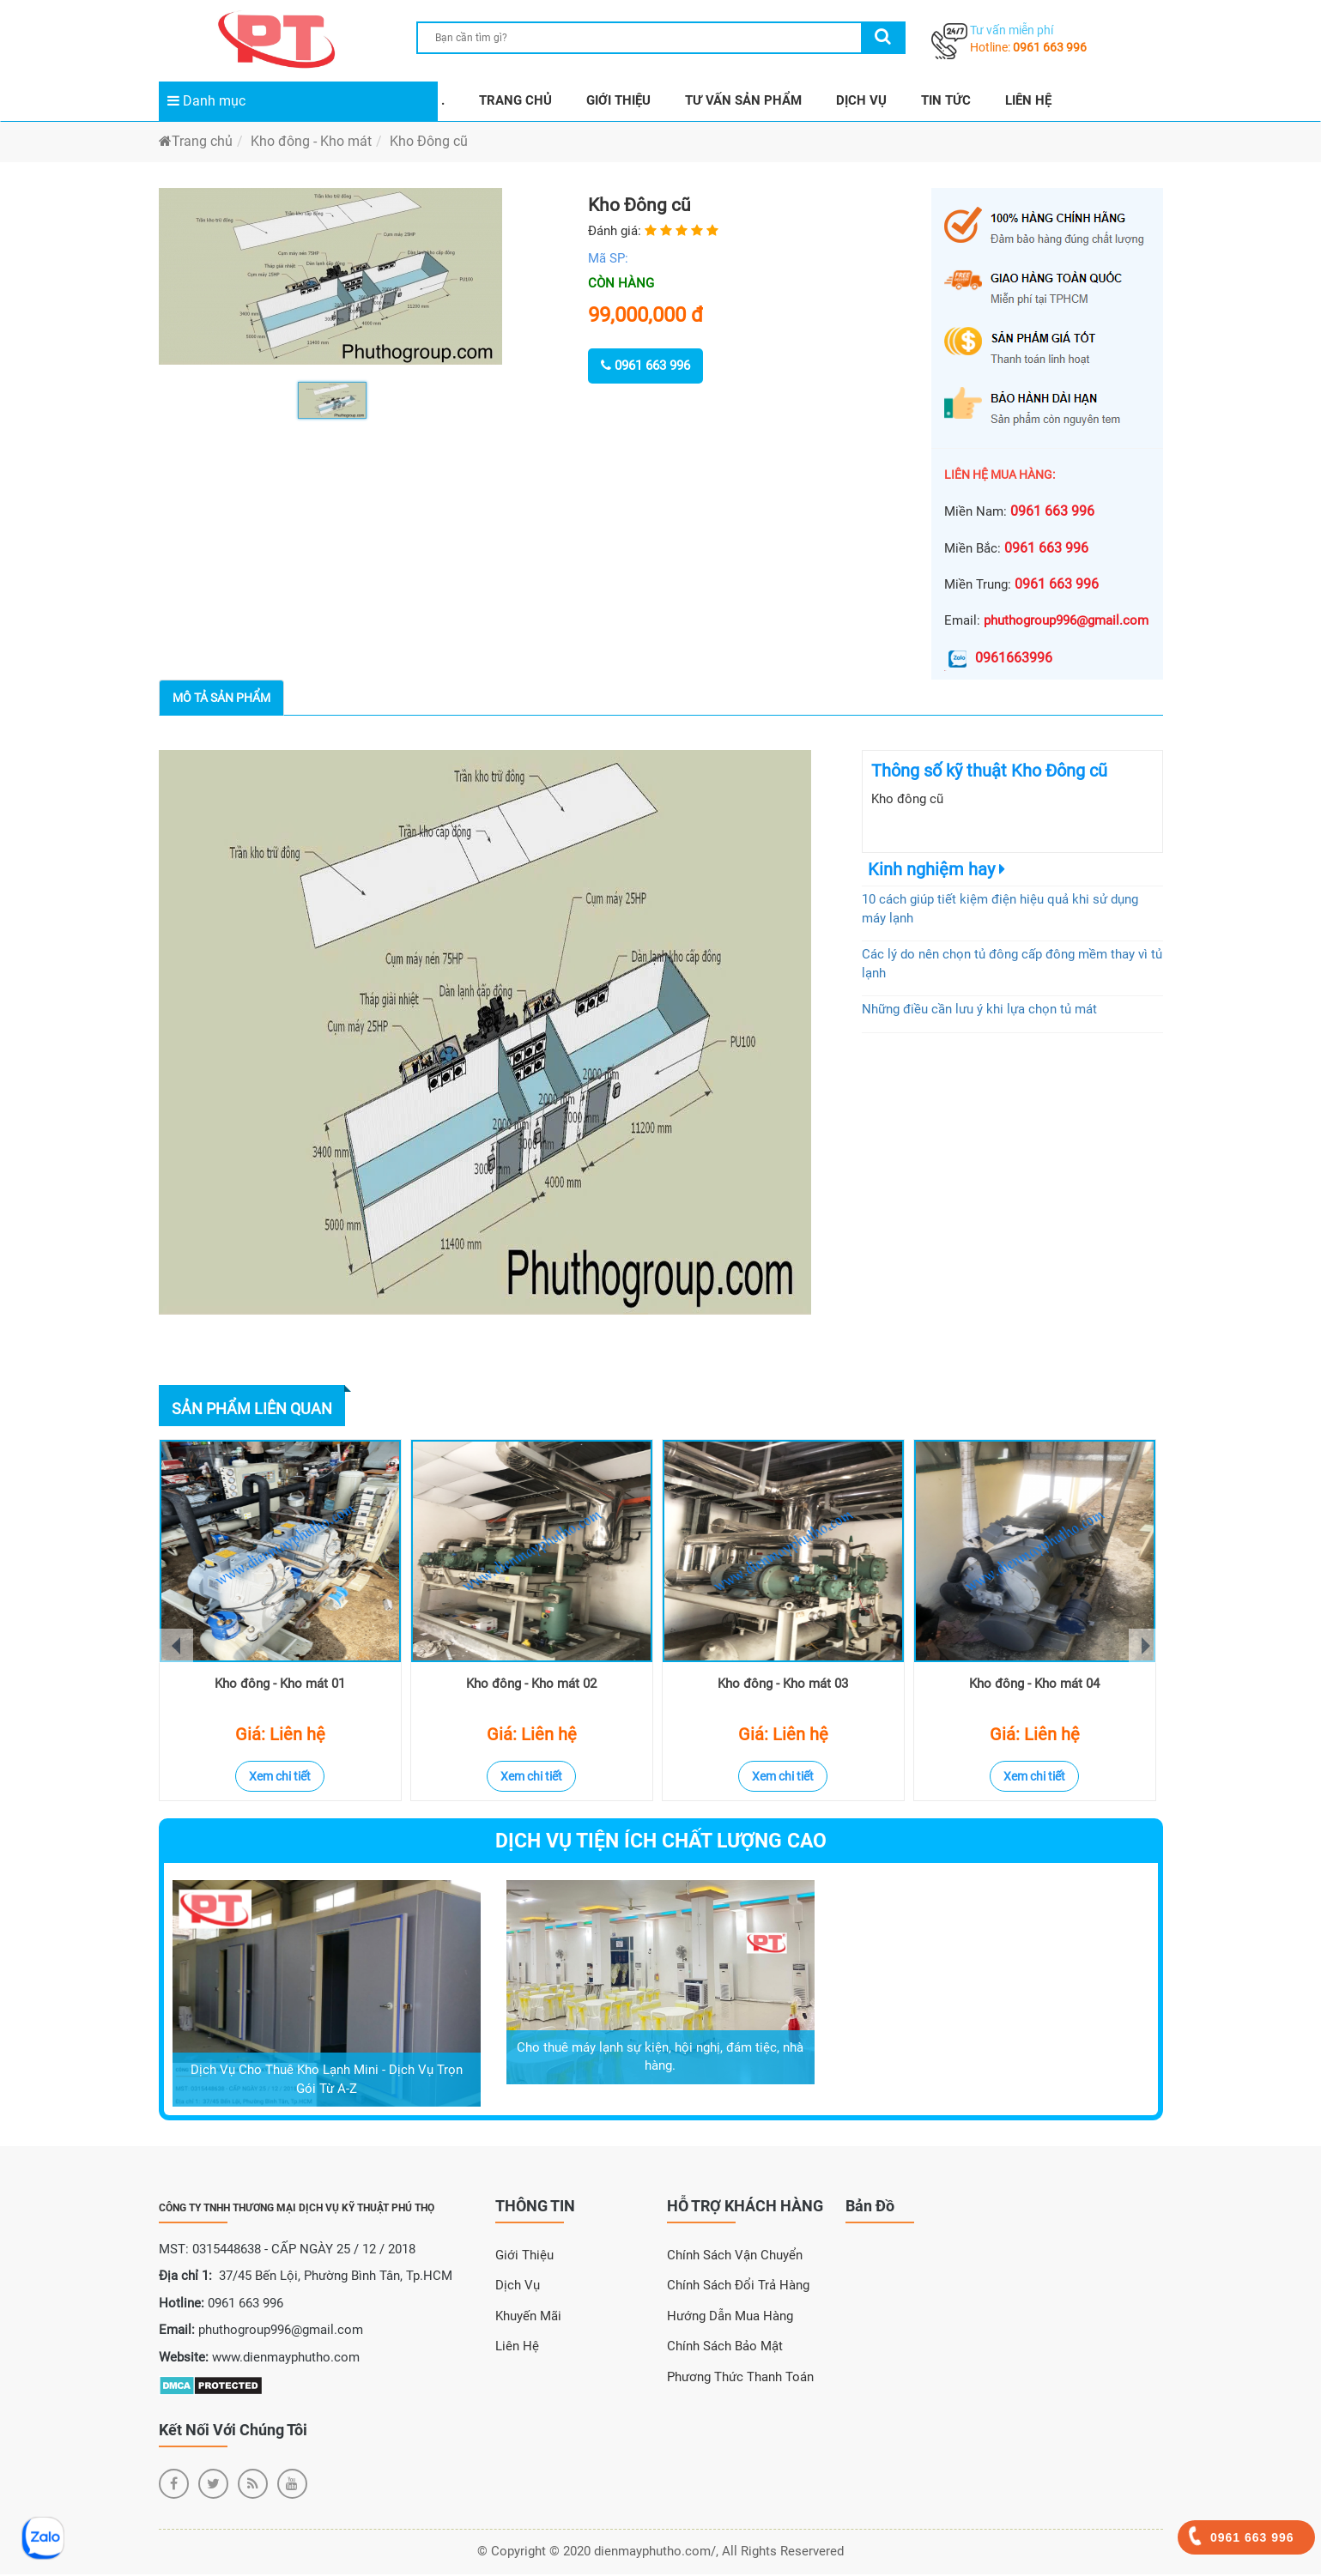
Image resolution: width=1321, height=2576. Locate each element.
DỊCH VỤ (861, 100)
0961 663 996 (1050, 47)
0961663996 (998, 658)
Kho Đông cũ (429, 141)
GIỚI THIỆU (618, 100)
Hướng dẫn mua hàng (730, 2317)
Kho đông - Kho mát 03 (783, 1686)
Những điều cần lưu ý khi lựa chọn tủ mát (979, 1009)
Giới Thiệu (524, 2257)
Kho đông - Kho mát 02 (531, 1686)
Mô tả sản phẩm (221, 697)
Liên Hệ (517, 2348)
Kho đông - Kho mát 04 (1034, 1686)
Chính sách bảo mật (725, 2348)
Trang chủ (196, 141)
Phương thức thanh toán (740, 2378)
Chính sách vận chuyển (735, 2257)
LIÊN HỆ (1028, 100)
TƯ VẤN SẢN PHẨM (743, 100)
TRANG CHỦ (515, 100)
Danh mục (206, 101)
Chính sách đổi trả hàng (738, 2287)
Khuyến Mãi (528, 2317)
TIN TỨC (946, 100)
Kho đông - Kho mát (311, 141)
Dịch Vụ (517, 2287)
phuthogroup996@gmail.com (1066, 620)
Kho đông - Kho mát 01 (280, 1686)
